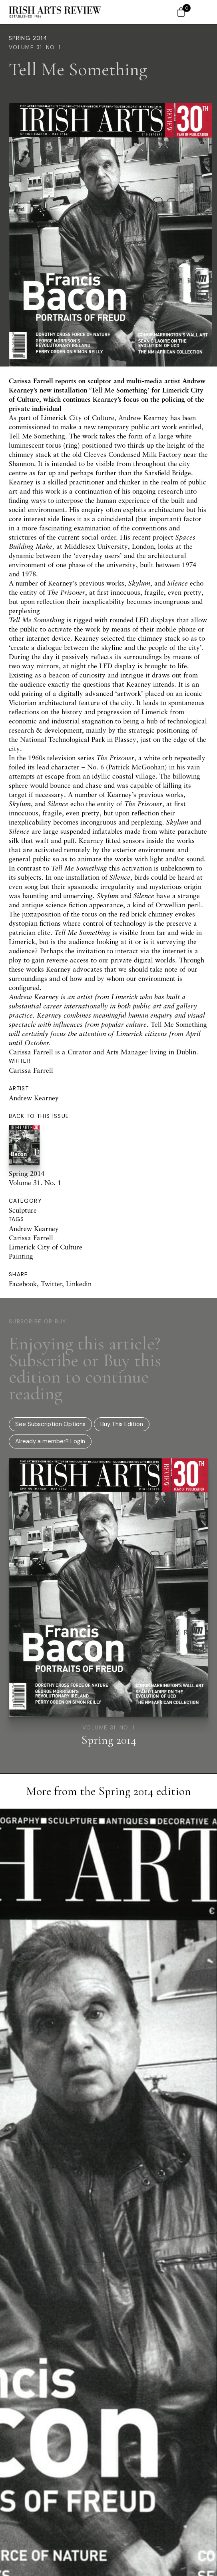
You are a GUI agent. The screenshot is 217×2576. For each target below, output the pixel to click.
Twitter (51, 1283)
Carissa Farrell (31, 1070)
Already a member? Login (50, 1441)
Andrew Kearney (34, 1098)
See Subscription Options (50, 1424)
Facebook (23, 1283)
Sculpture (23, 1210)
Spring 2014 (28, 38)
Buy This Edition (121, 1424)
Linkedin (79, 1283)
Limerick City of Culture (45, 1247)
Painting (21, 1256)
